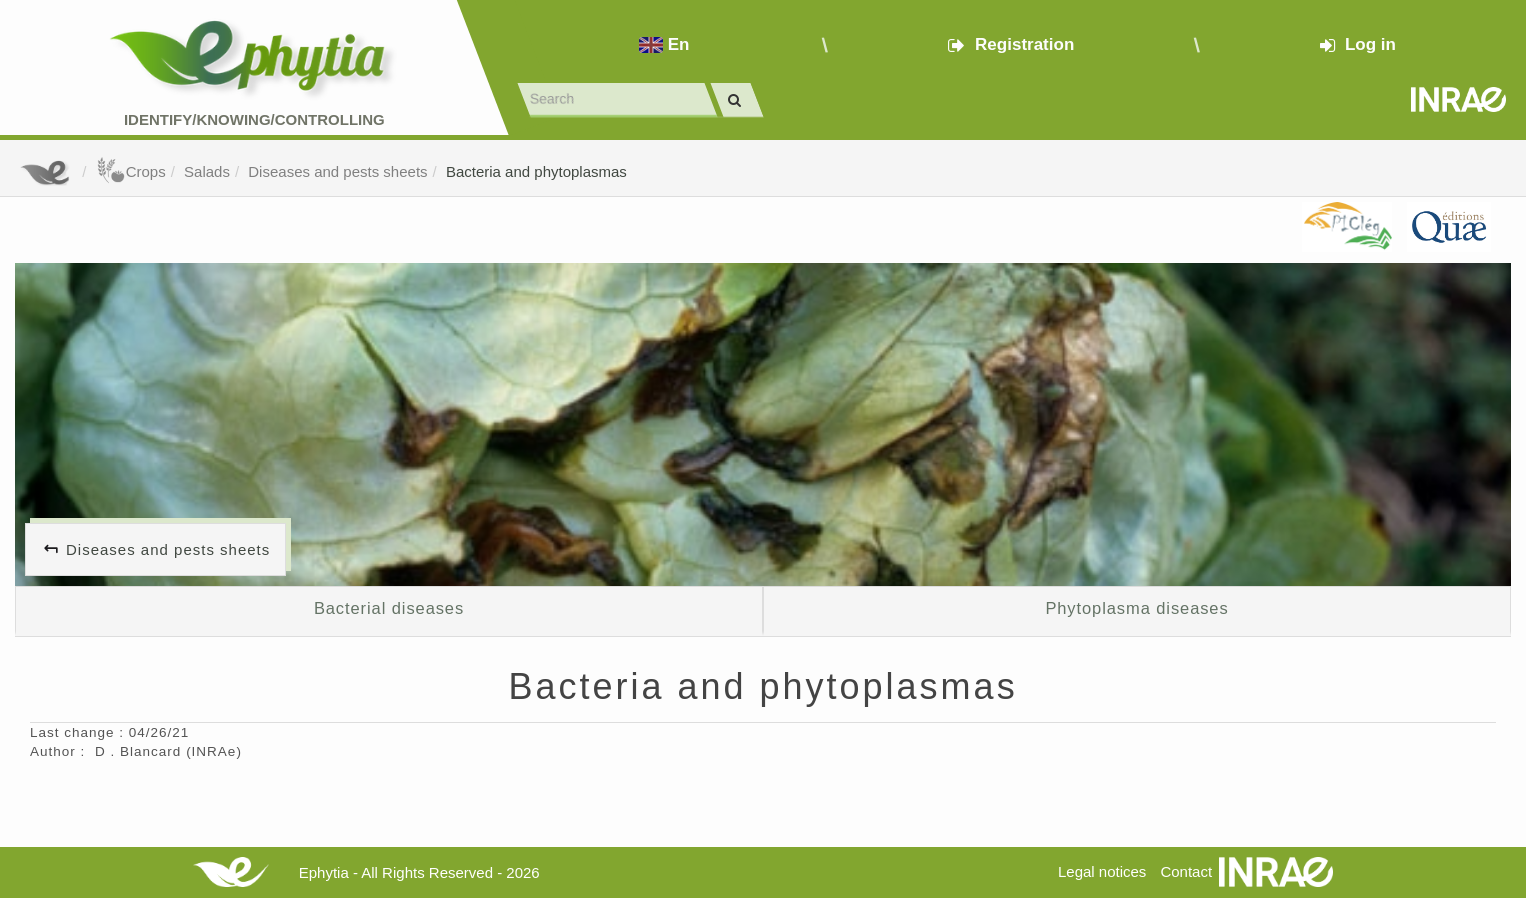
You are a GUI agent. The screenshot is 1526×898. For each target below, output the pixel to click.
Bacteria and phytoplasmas (536, 171)
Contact (1186, 871)
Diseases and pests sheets (337, 171)
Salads (207, 171)
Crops (131, 171)
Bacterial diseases (389, 608)
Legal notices (1102, 871)
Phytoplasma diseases (1136, 608)
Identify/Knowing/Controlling (254, 119)
